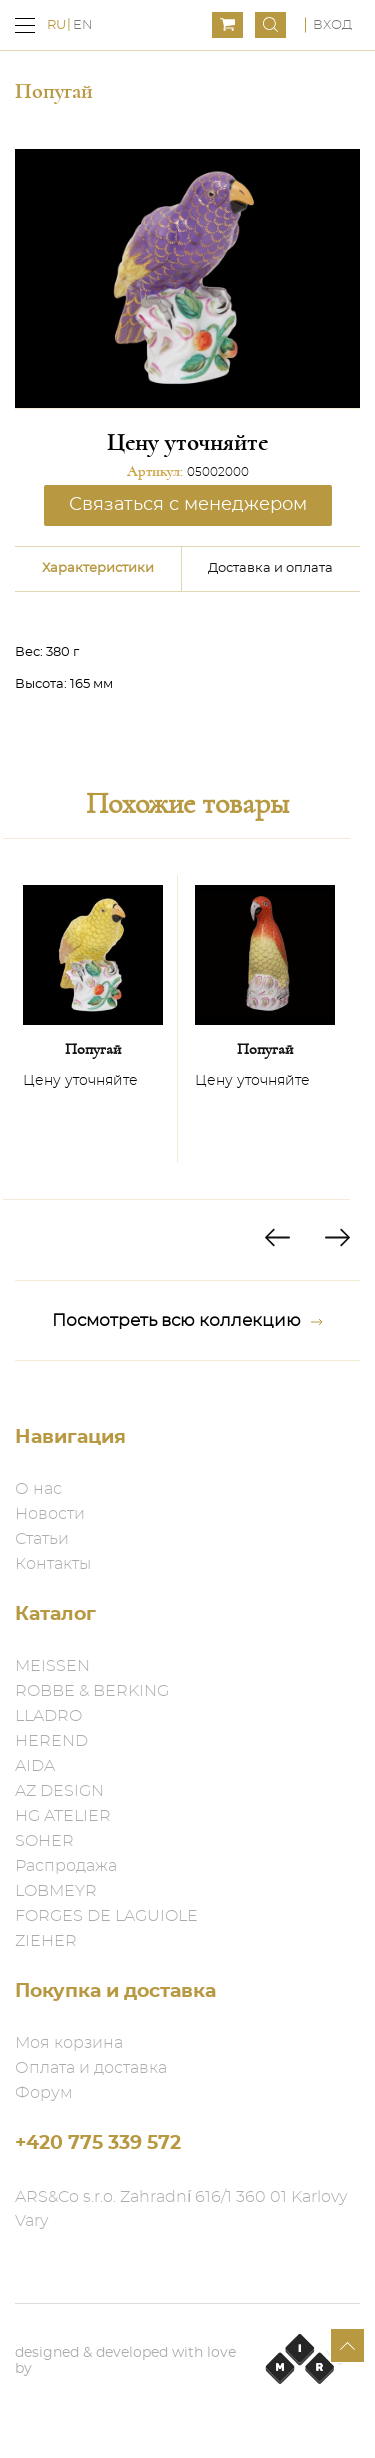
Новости (50, 1514)
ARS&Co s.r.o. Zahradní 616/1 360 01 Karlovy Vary (181, 2209)
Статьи (42, 1539)
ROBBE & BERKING (92, 1691)
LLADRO (48, 1716)
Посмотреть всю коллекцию (187, 1321)
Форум (44, 2093)
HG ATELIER (63, 1816)
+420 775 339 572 (98, 2143)
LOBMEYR (56, 1891)
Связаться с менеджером (188, 505)
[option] (93, 1019)
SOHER (44, 1841)
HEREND (51, 1741)
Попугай (93, 1049)
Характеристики (98, 568)
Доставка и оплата (270, 568)
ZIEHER (46, 1941)
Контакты (53, 1564)
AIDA (35, 1766)
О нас (38, 1489)
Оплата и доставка (91, 2068)
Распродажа (66, 1866)
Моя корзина (69, 2043)
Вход (332, 25)
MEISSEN (52, 1666)
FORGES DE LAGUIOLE (106, 1916)
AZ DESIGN (59, 1791)
